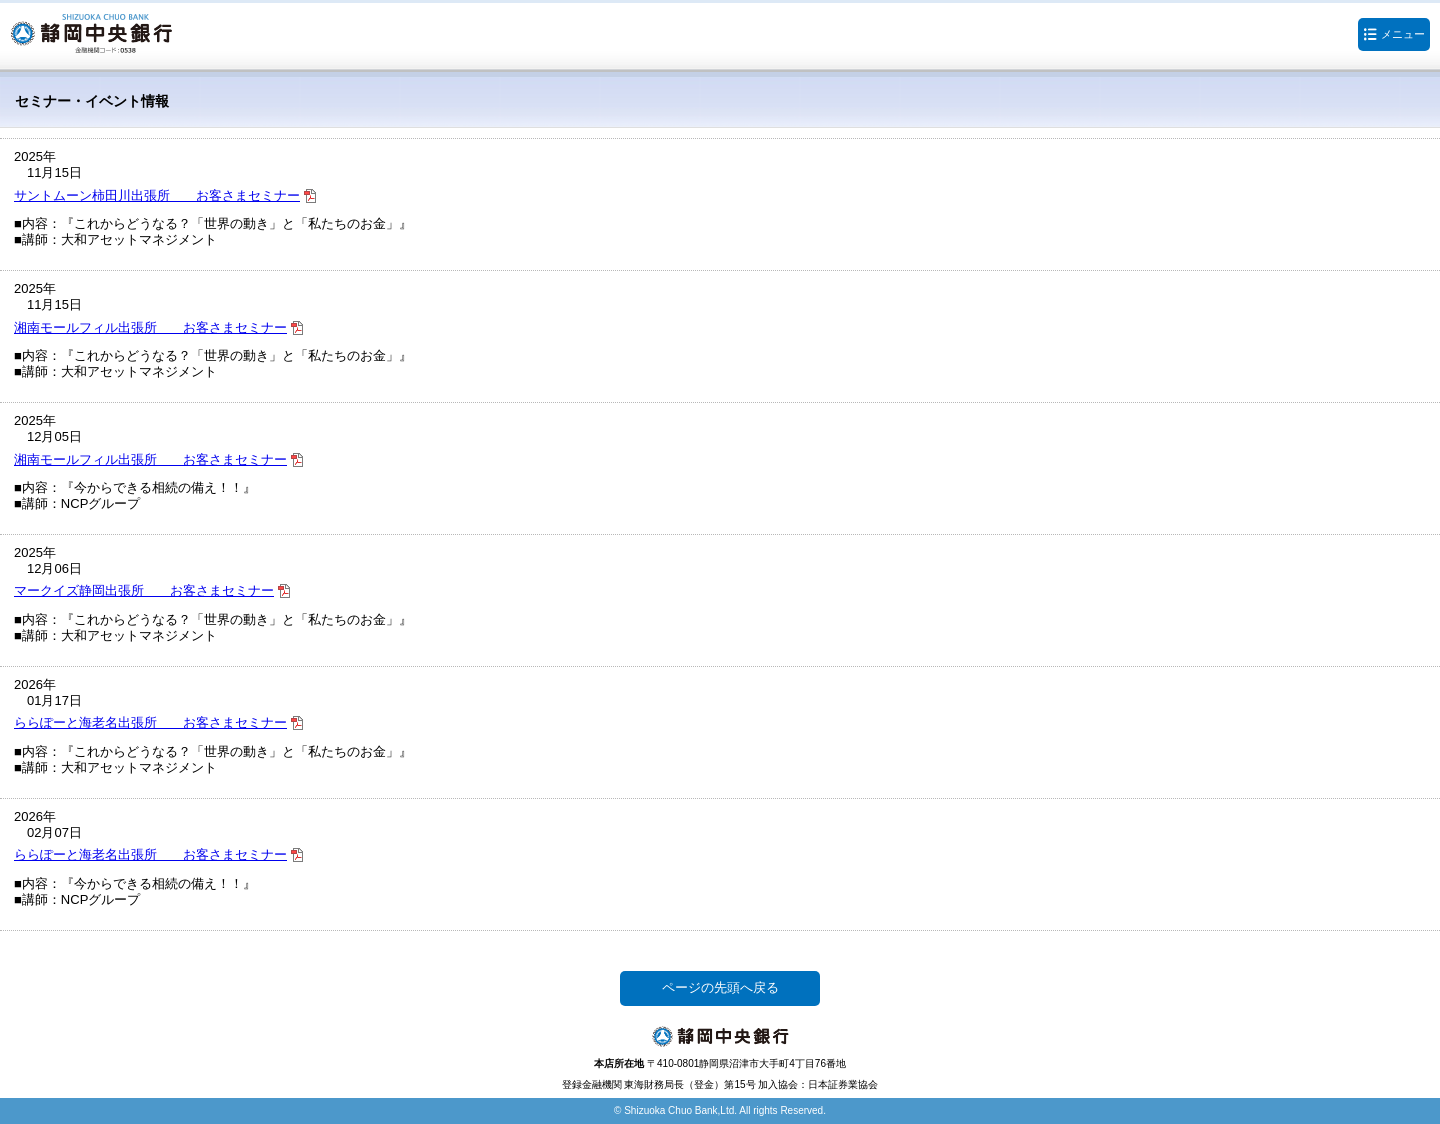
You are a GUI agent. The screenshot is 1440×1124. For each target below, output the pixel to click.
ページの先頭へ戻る (720, 987)
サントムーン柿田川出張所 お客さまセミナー (157, 195)
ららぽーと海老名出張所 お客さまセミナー (150, 722)
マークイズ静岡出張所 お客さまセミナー (144, 590)
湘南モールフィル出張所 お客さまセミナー (150, 327)
